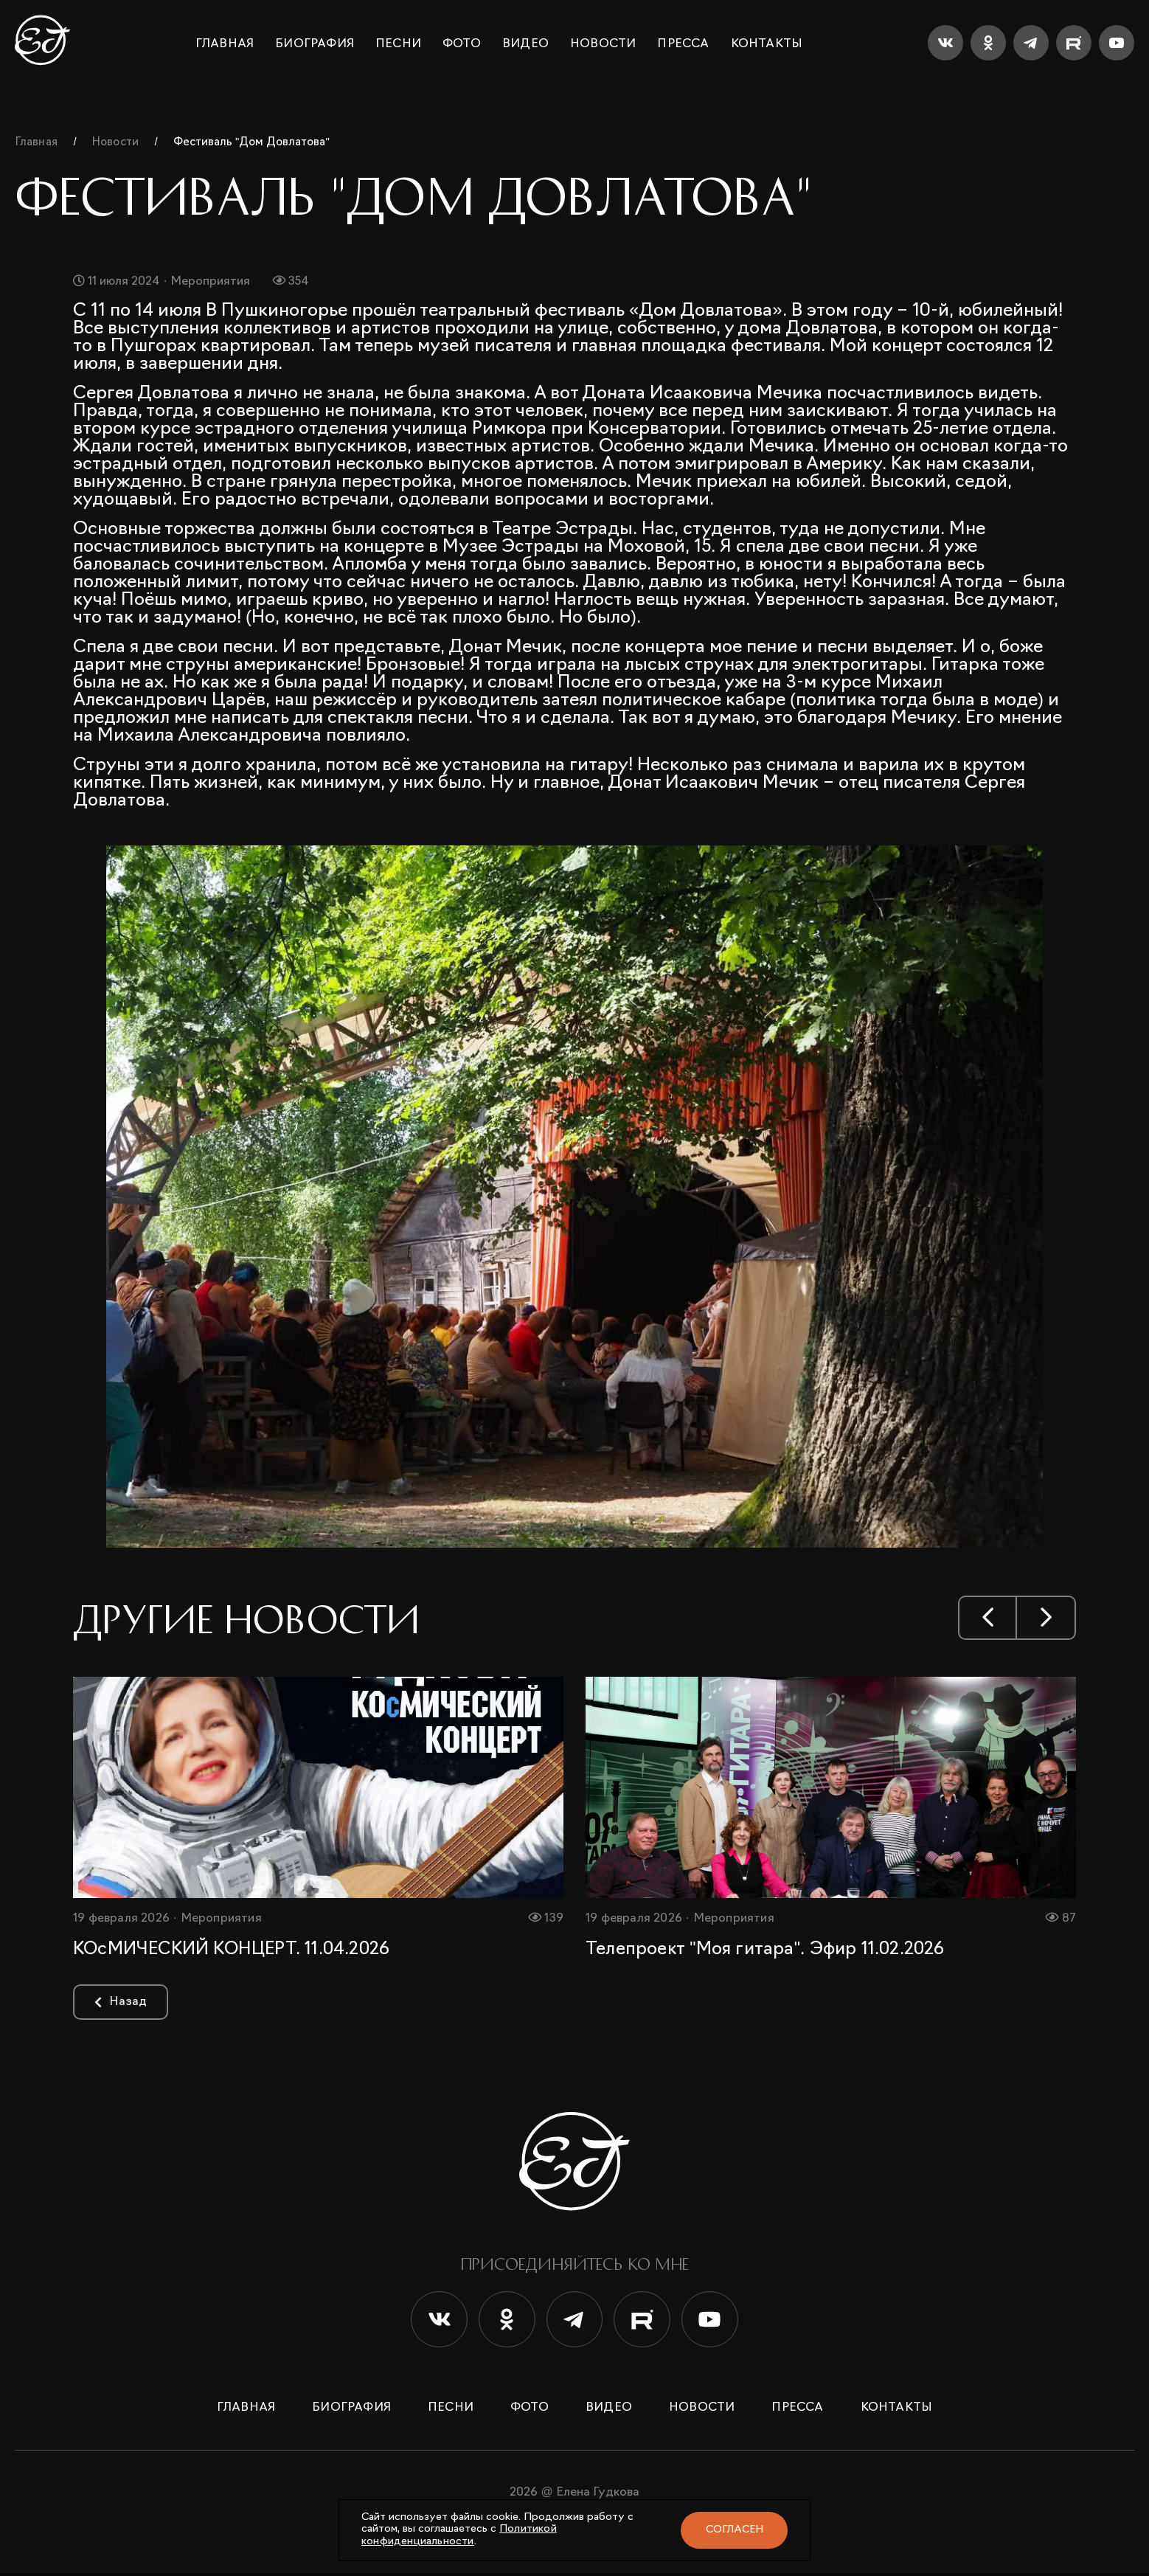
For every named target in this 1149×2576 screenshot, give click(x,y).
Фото (461, 44)
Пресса (683, 44)
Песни (398, 44)
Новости (603, 44)
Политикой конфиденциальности (459, 2535)
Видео (525, 44)
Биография (314, 44)
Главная (224, 44)
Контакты (767, 44)
